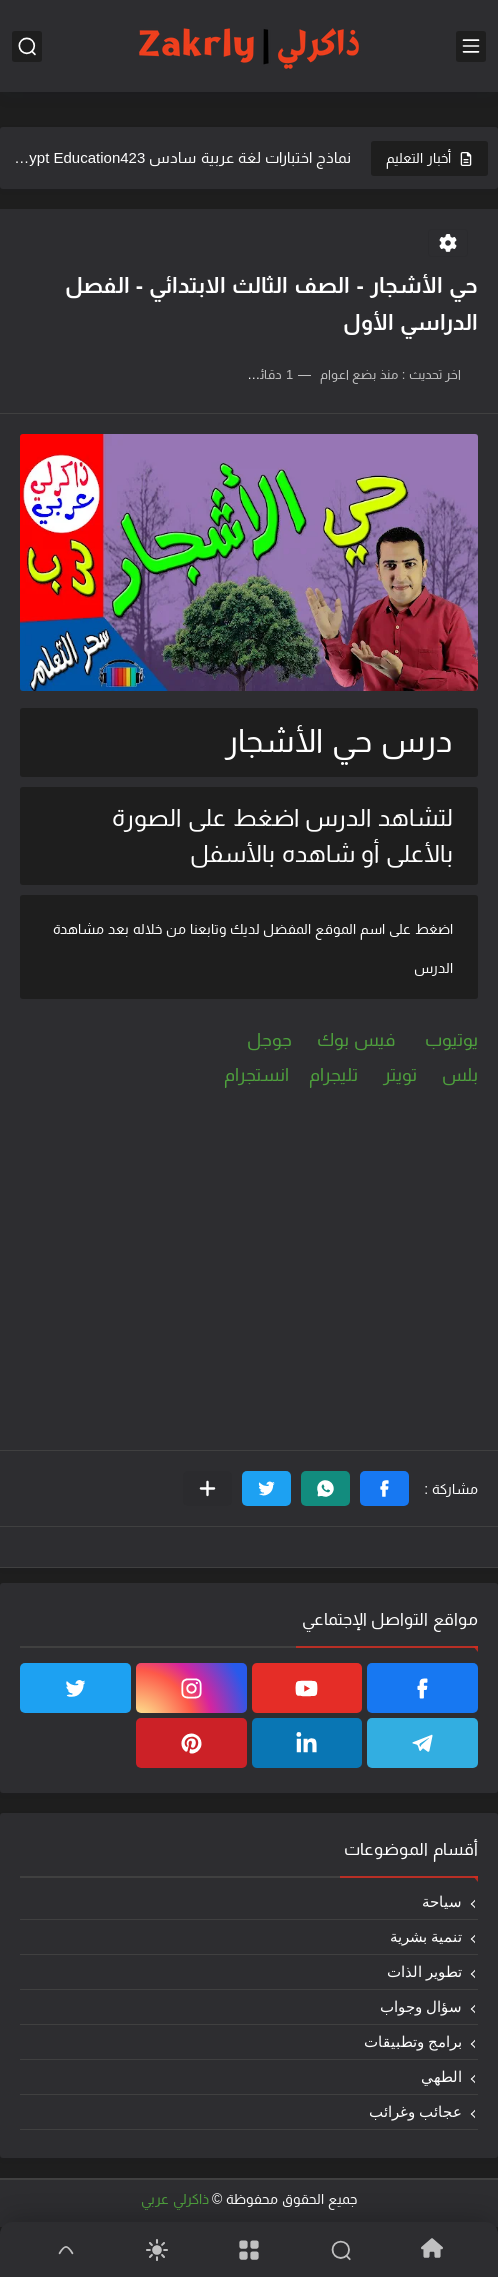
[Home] (432, 2249)
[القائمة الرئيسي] (471, 46)
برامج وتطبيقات (413, 2041)
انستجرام (256, 1075)
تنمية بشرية (426, 1936)
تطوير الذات (424, 1971)
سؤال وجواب (421, 2006)
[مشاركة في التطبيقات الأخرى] (207, 1488)
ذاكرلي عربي (175, 2199)
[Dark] (158, 2250)
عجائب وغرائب (415, 2111)
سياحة (442, 1901)
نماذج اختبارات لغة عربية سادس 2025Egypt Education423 (182, 157)
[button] (384, 1488)
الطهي (441, 2076)
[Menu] (249, 2250)
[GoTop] (66, 2250)
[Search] (341, 2250)
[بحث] (27, 46)
